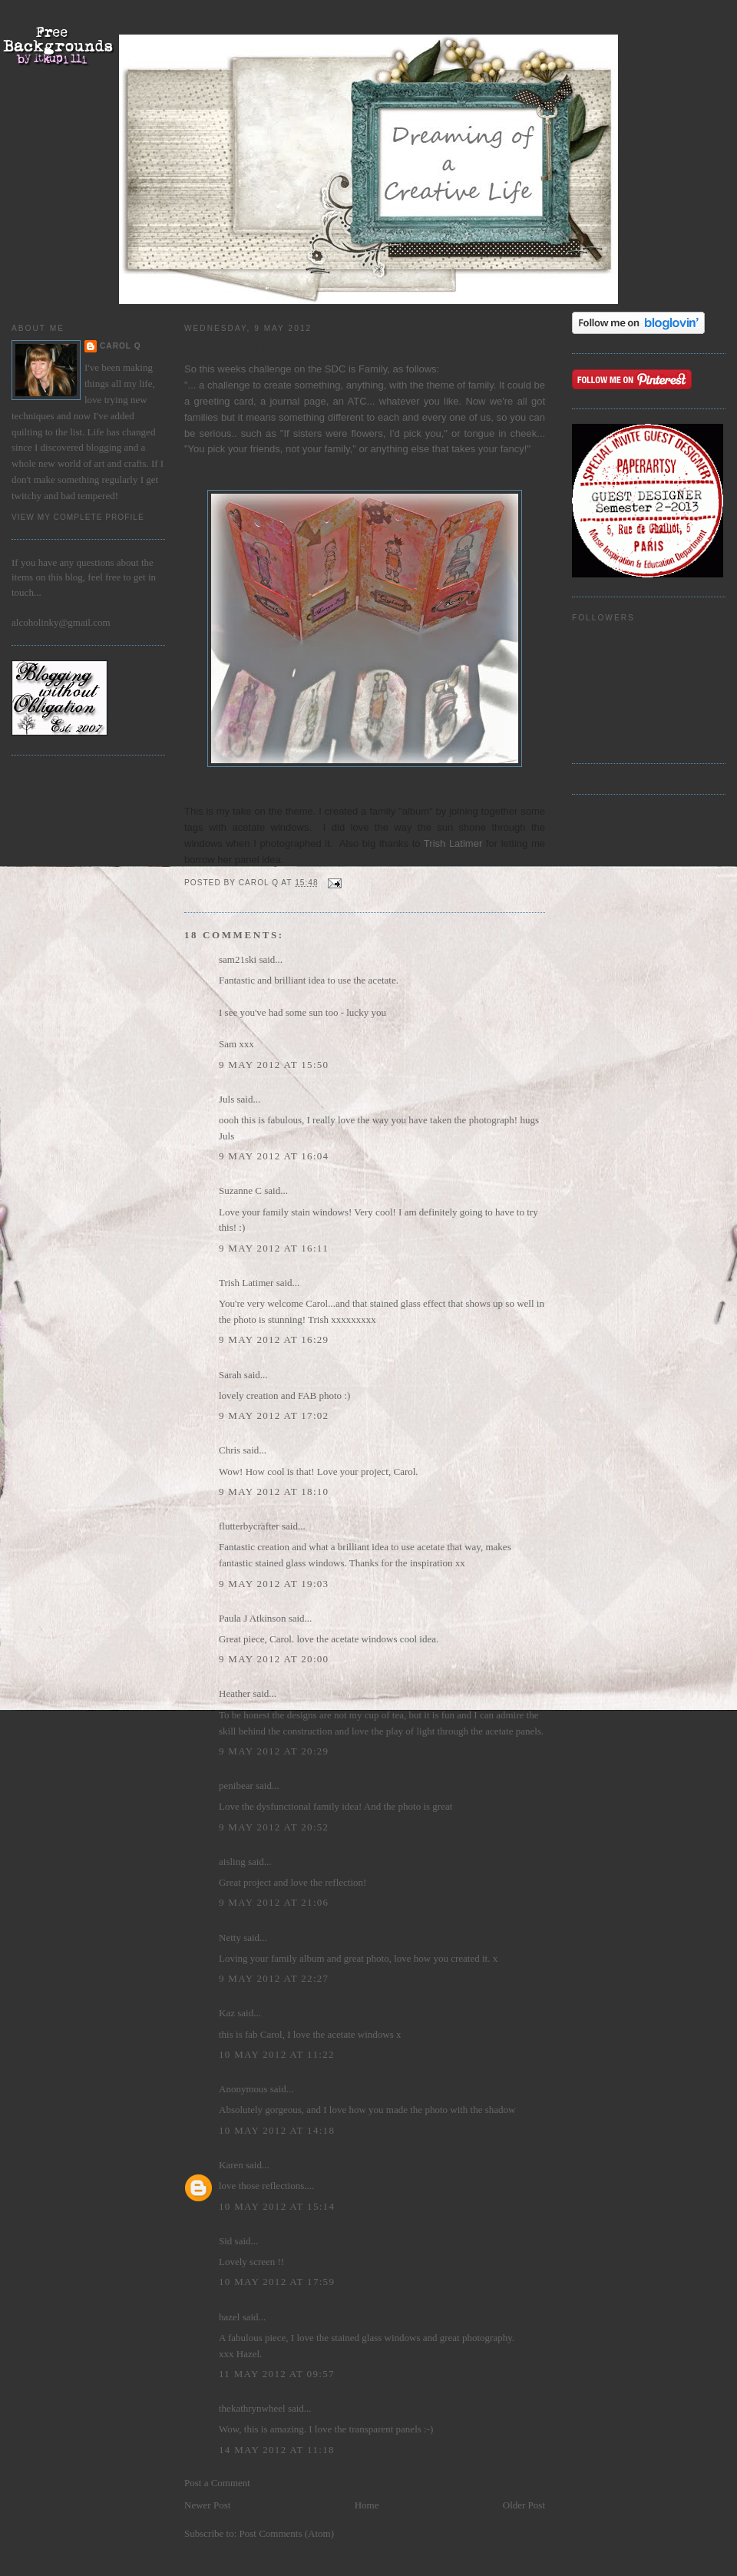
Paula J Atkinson (252, 1618)
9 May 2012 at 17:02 (274, 1415)
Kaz (227, 2013)
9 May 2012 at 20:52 (274, 1827)
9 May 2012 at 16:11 (274, 1248)
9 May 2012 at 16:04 (274, 1156)
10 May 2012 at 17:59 (277, 2281)
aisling (232, 1861)
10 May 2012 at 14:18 (277, 2130)
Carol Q (120, 346)
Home (367, 2505)
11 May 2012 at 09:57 (277, 2373)
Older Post (524, 2505)
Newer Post (207, 2505)
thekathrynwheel (252, 2408)
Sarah (230, 1375)
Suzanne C (240, 1190)
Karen (231, 2165)
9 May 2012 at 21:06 (274, 1902)
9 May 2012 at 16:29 (274, 1339)
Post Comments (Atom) (287, 2533)
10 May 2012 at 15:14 (277, 2206)
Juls (226, 1099)
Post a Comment (217, 2482)
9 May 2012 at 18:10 (274, 1491)
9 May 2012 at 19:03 (274, 1583)
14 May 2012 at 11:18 (277, 2449)
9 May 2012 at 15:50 (274, 1064)
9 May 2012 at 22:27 (274, 1978)
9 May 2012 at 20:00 (274, 1659)
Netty (230, 1937)
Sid (225, 2241)
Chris (229, 1450)
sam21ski (237, 959)
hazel (229, 2317)
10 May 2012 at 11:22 (277, 2054)
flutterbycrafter (249, 1526)
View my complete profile (78, 517)
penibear (236, 1785)
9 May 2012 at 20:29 (274, 1751)
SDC (337, 369)
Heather (234, 1693)
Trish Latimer (453, 843)
